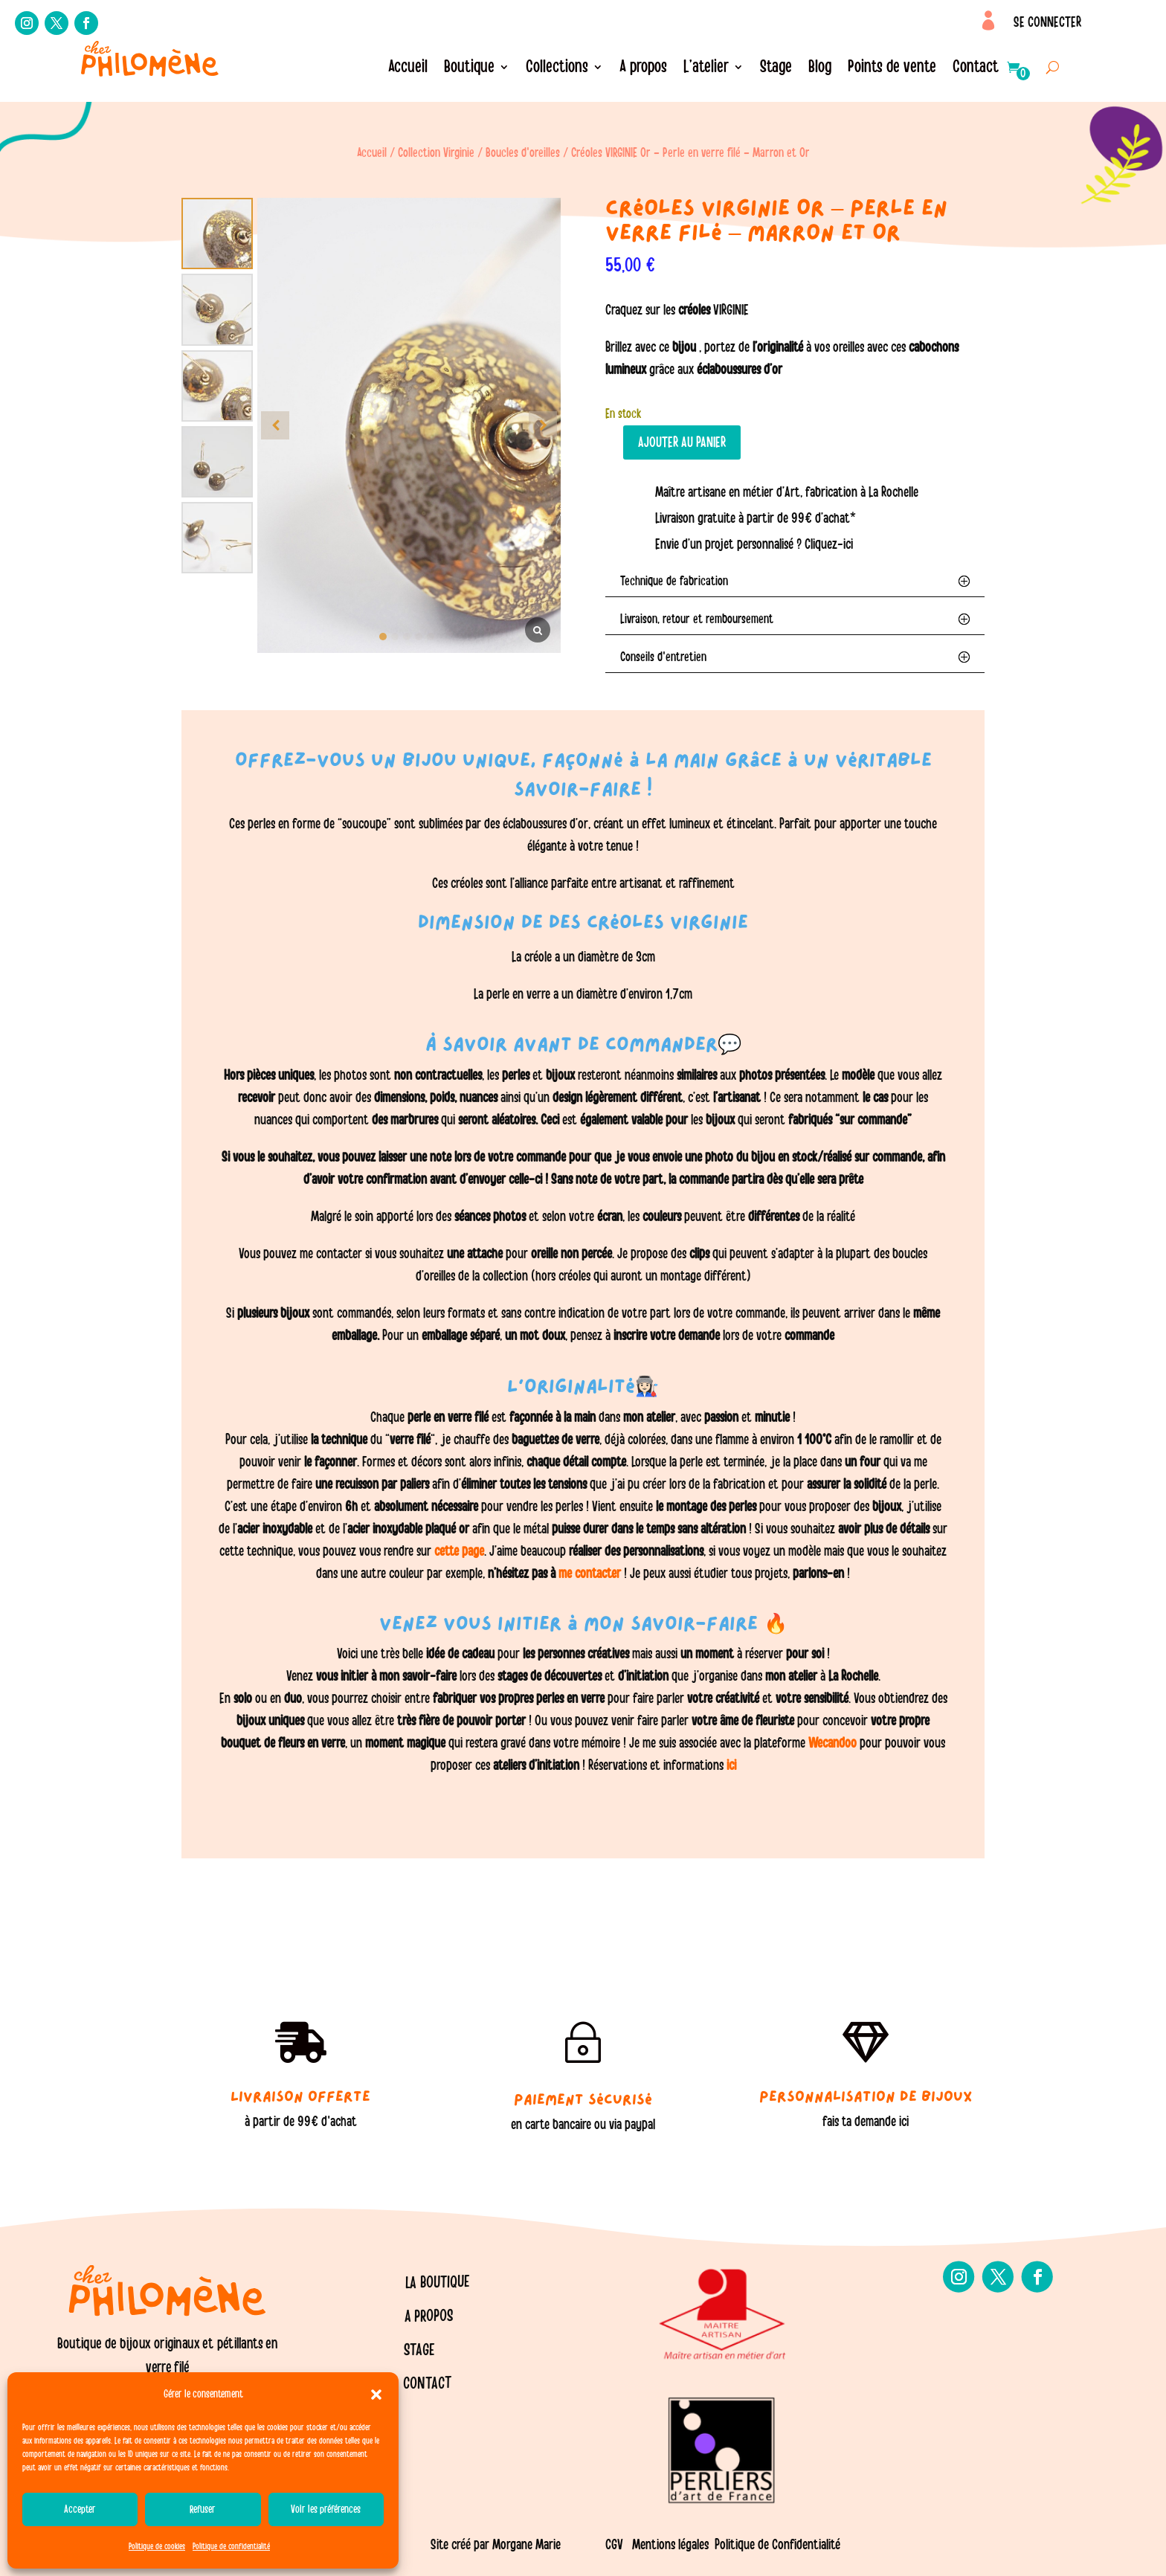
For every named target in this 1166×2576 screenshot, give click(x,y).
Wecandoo (834, 1743)
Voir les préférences (326, 2509)
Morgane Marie (526, 2544)
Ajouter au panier (682, 442)
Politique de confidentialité (231, 2546)
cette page (459, 1551)
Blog (819, 69)
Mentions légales (670, 2544)
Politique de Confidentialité (777, 2544)
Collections (557, 69)
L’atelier (706, 69)
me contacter (589, 1573)
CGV (614, 2544)
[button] (376, 2394)
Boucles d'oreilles (523, 153)
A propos (643, 69)
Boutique (469, 69)
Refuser (203, 2509)
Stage (776, 69)
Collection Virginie (436, 153)
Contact (976, 69)
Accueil (408, 69)
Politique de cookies (157, 2546)
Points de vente (892, 69)
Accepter (80, 2509)
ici (730, 1765)
